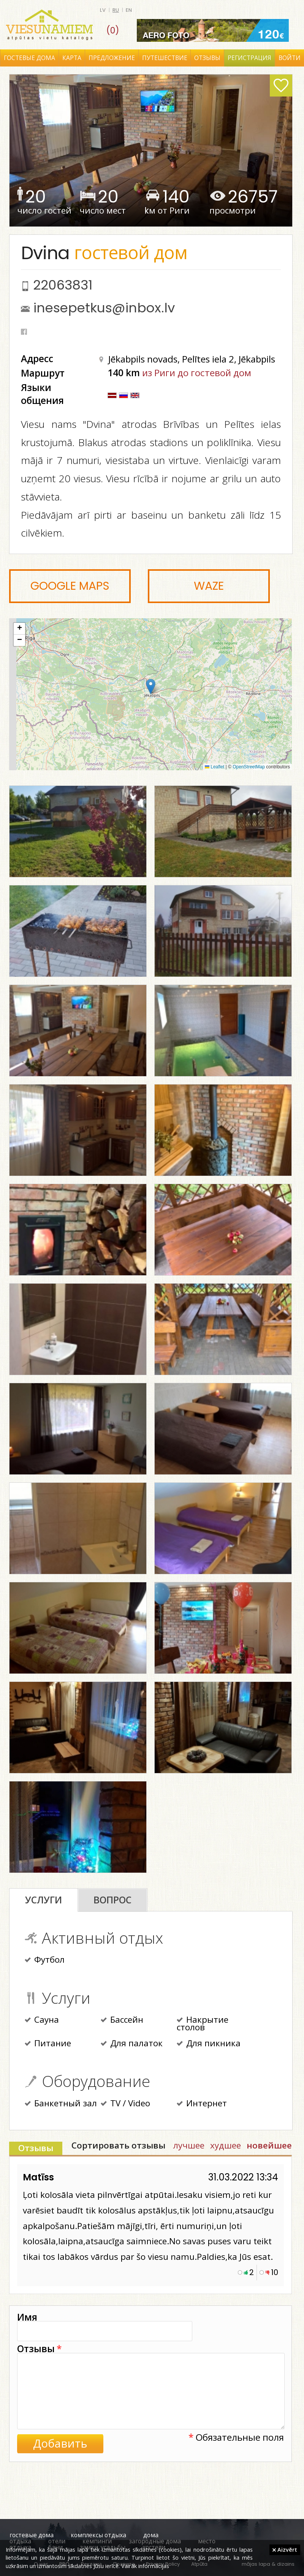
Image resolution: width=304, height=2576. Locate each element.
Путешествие (164, 58)
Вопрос (112, 1900)
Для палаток (132, 2044)
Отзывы (207, 58)
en (129, 10)
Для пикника (209, 2044)
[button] (150, 686)
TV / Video (125, 2104)
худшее (225, 2145)
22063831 (62, 285)
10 (274, 2272)
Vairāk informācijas (145, 2566)
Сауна (42, 2020)
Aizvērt (284, 2549)
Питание (48, 2044)
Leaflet (214, 766)
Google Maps (69, 586)
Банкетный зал (61, 2104)
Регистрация (249, 58)
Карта (71, 58)
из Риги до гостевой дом (196, 372)
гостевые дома (32, 2535)
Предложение (112, 58)
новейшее (269, 2145)
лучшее (188, 2145)
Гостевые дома (29, 58)
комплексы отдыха (98, 2535)
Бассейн (122, 2020)
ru (115, 10)
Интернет (202, 2104)
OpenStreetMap (249, 766)
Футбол (45, 1960)
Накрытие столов (202, 2024)
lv (103, 10)
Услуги (43, 1900)
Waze (209, 586)
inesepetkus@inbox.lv (104, 308)
